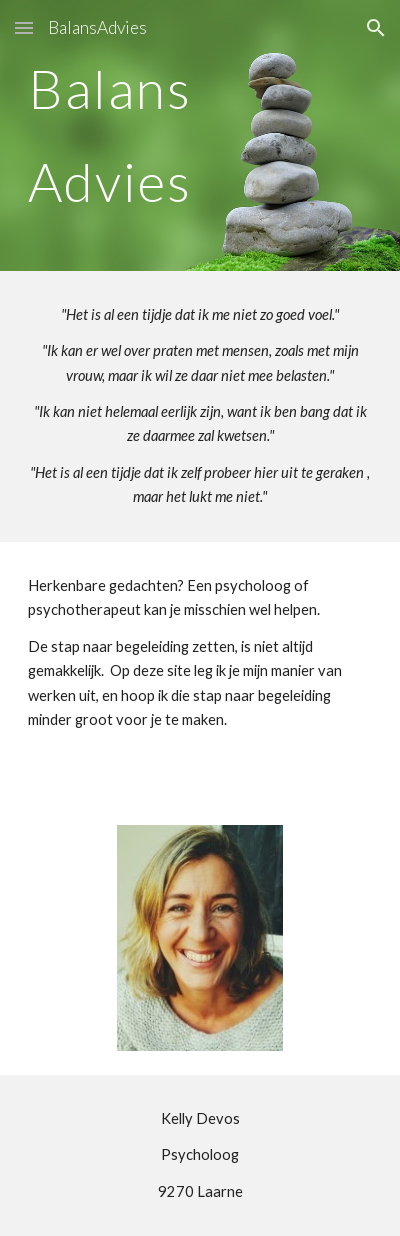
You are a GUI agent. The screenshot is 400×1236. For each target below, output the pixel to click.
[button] (24, 27)
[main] (200, 135)
